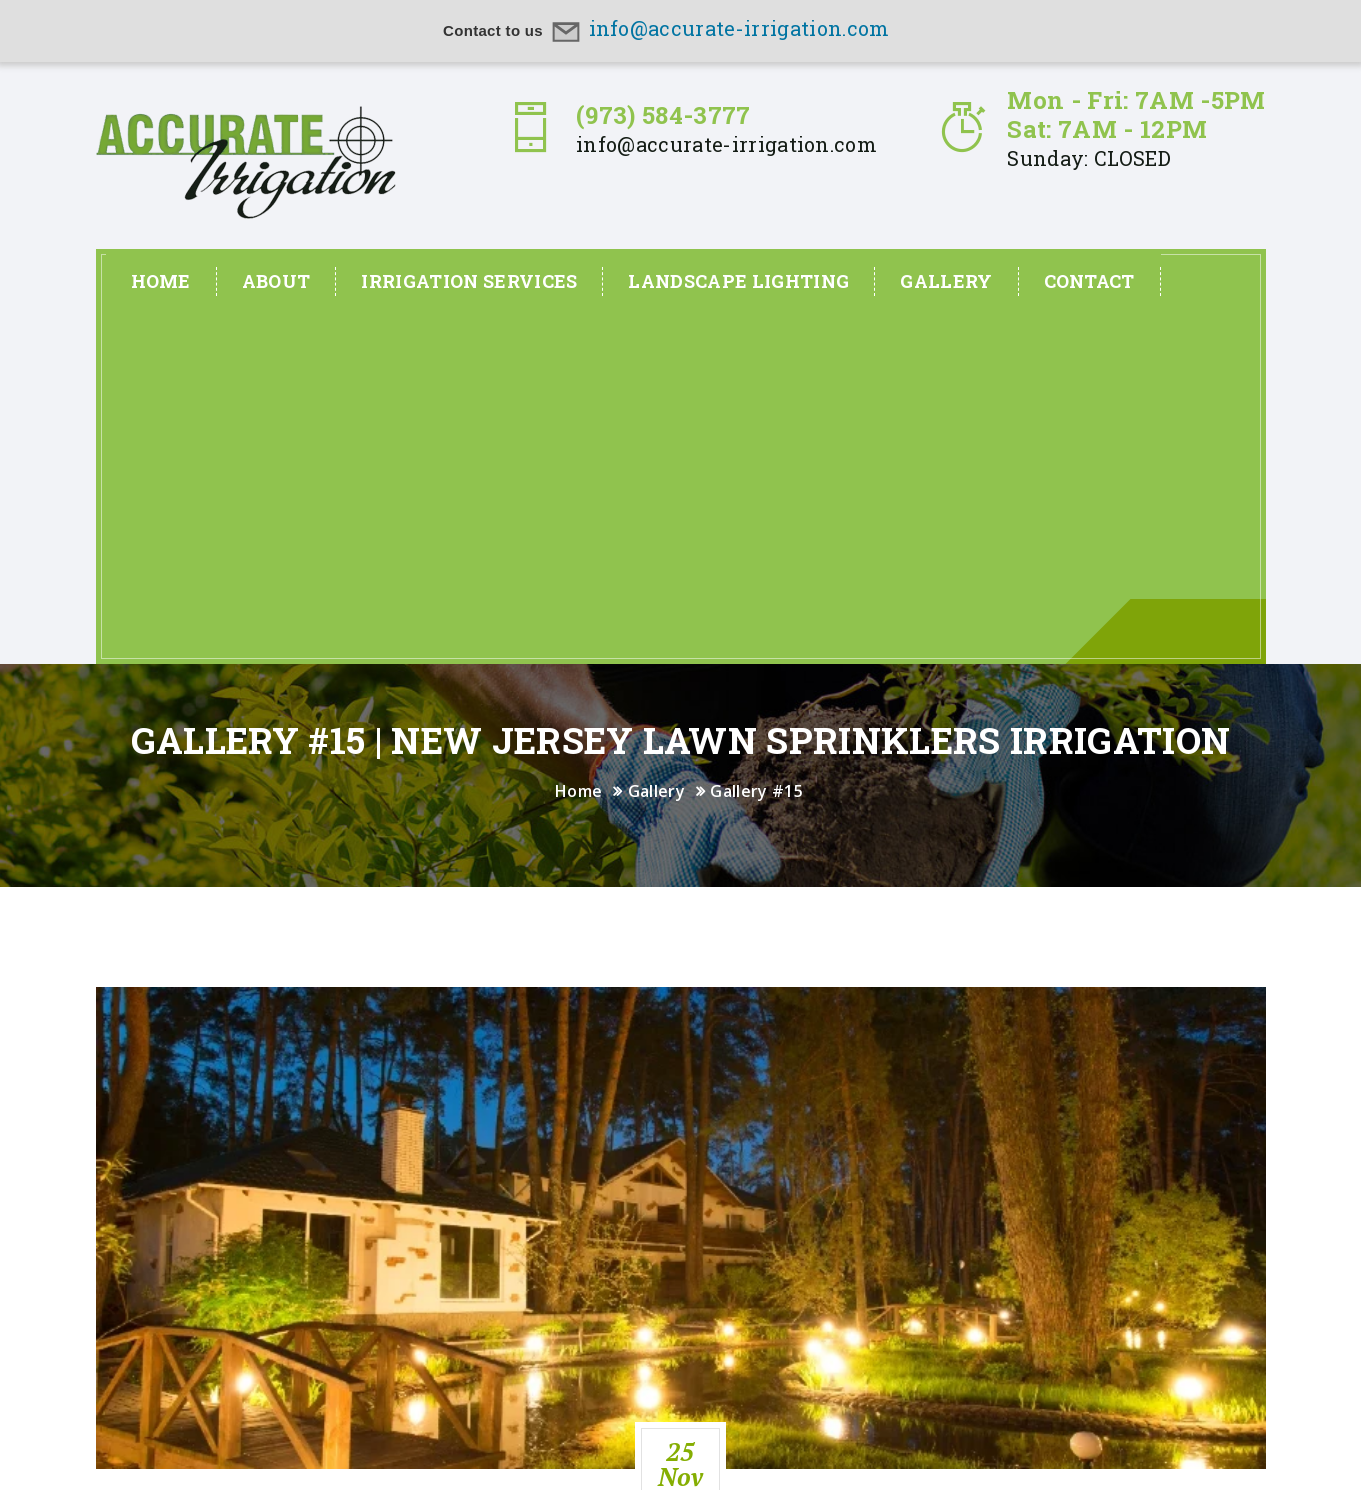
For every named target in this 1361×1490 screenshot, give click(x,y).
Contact (1089, 281)
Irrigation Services (469, 281)
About (276, 281)
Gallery (946, 281)
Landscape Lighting (738, 281)
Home (161, 281)
